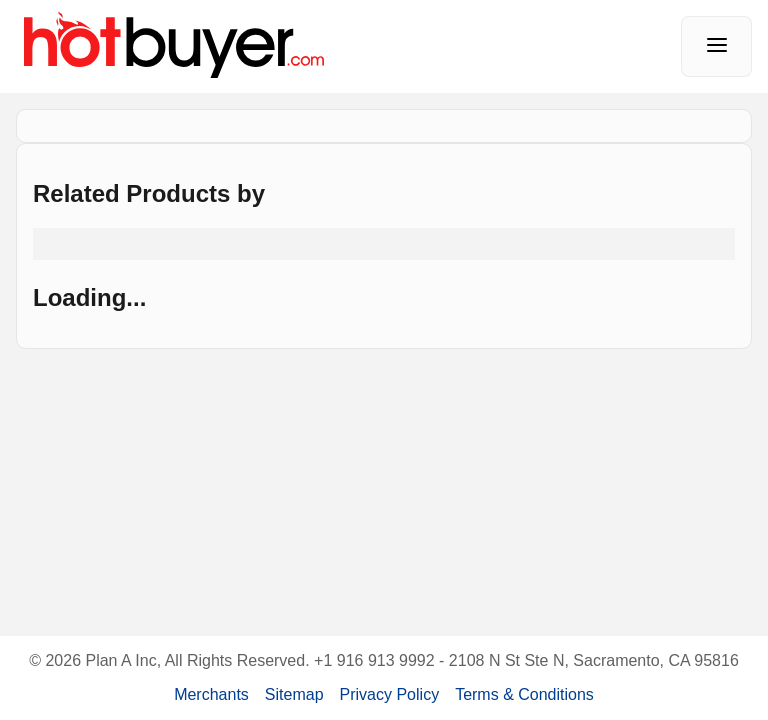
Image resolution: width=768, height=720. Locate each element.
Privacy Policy (390, 694)
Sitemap (294, 694)
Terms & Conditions (524, 694)
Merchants (211, 694)
